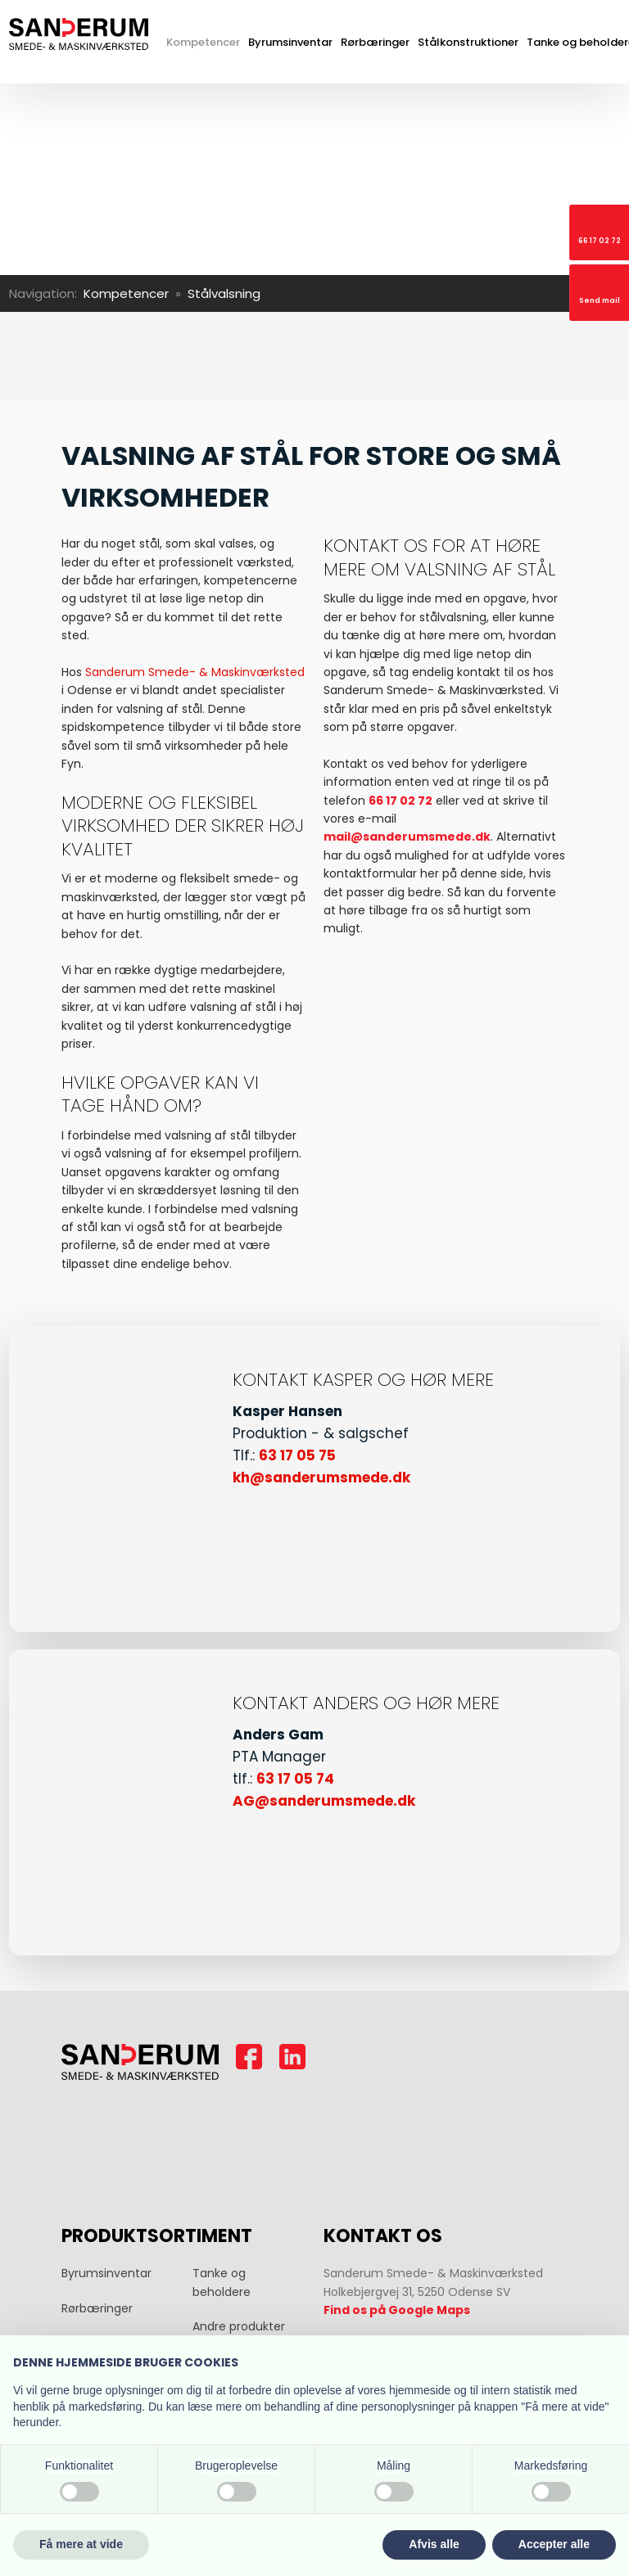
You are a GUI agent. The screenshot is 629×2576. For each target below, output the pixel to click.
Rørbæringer (375, 42)
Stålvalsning (224, 293)
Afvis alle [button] (434, 2544)
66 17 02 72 (400, 800)
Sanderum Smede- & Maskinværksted (195, 672)
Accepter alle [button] (554, 2544)
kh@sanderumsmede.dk (321, 1477)
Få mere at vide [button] (81, 2544)
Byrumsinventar (290, 42)
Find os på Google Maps (397, 2310)
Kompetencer (203, 42)
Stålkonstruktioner (468, 42)
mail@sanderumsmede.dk (407, 836)
